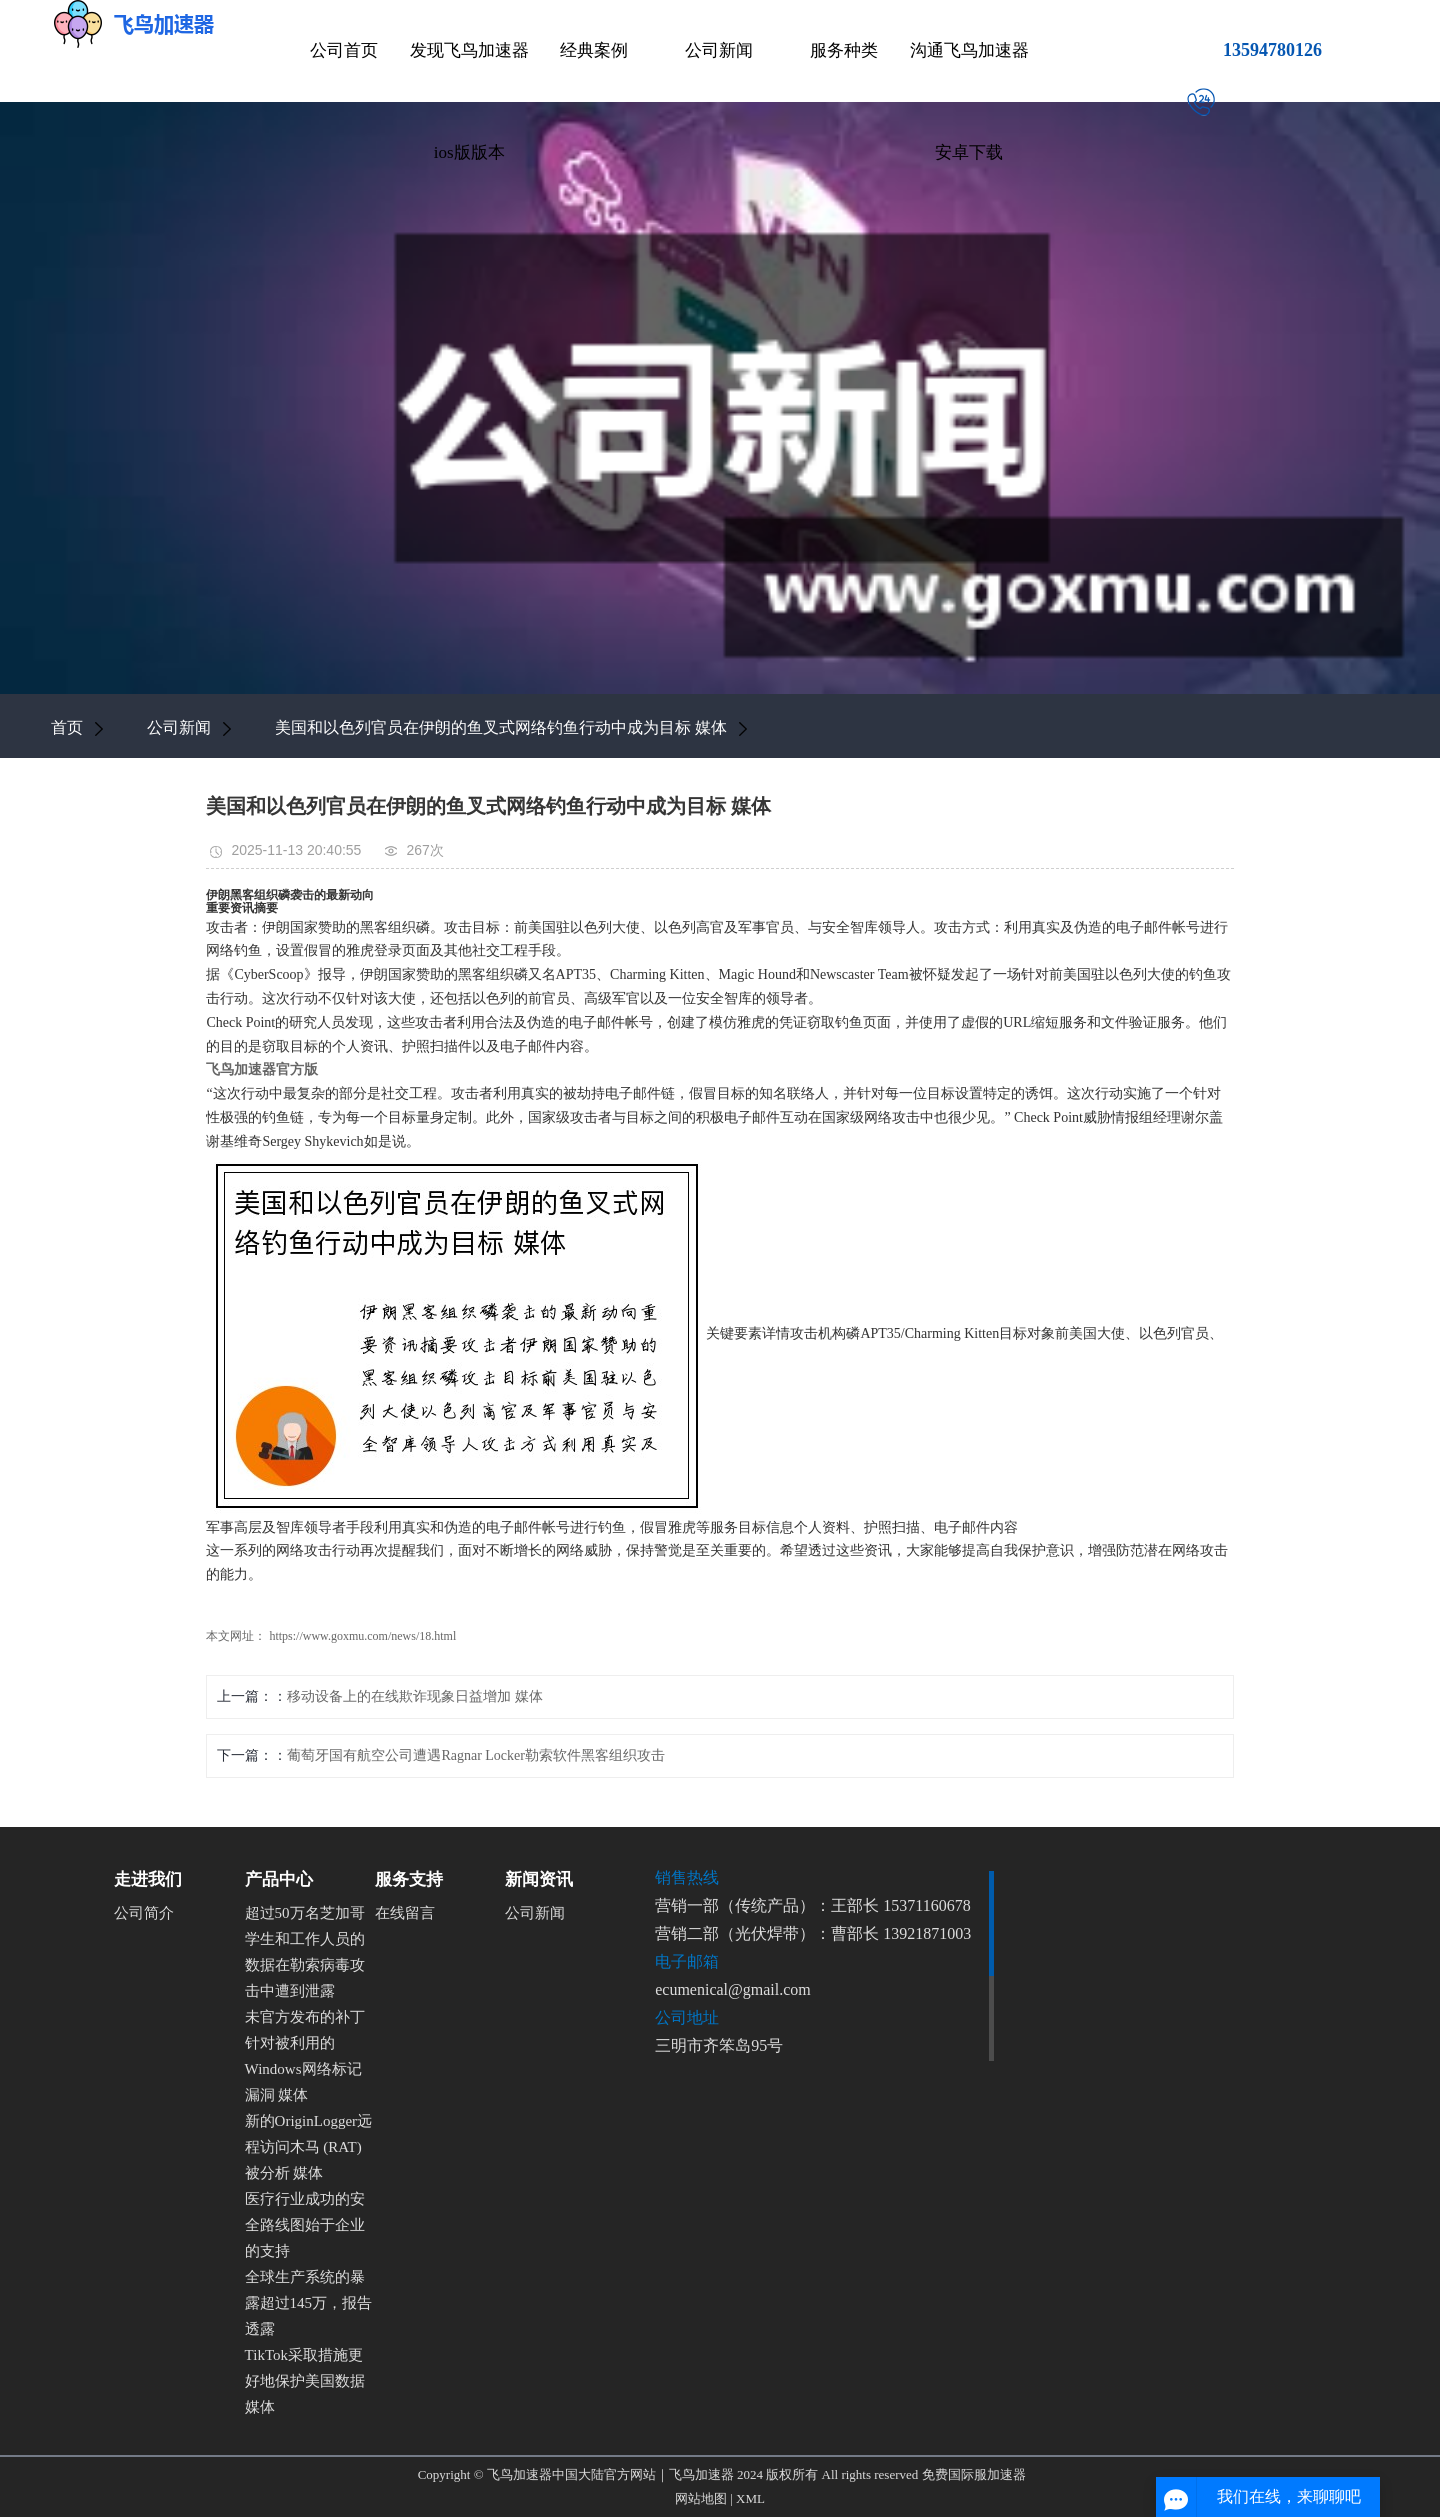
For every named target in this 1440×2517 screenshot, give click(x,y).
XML (750, 2498)
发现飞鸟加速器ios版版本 (469, 101)
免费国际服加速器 (974, 2474)
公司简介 (144, 1913)
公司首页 (344, 50)
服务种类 (844, 50)
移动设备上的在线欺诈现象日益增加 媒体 (415, 1696)
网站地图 (701, 2498)
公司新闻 (719, 50)
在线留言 (405, 1913)
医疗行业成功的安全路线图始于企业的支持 (305, 2225)
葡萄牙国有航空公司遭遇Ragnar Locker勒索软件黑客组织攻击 (476, 1755)
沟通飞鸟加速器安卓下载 (969, 101)
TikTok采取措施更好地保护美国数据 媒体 (305, 2381)
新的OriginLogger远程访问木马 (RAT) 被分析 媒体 (308, 2147)
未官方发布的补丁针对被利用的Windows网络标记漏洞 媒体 (305, 2056)
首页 (67, 727)
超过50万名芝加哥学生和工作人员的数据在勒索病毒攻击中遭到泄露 (305, 1952)
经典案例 (594, 50)
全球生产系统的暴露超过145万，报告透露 (309, 2303)
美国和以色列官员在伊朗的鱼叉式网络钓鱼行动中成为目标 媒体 (501, 727)
